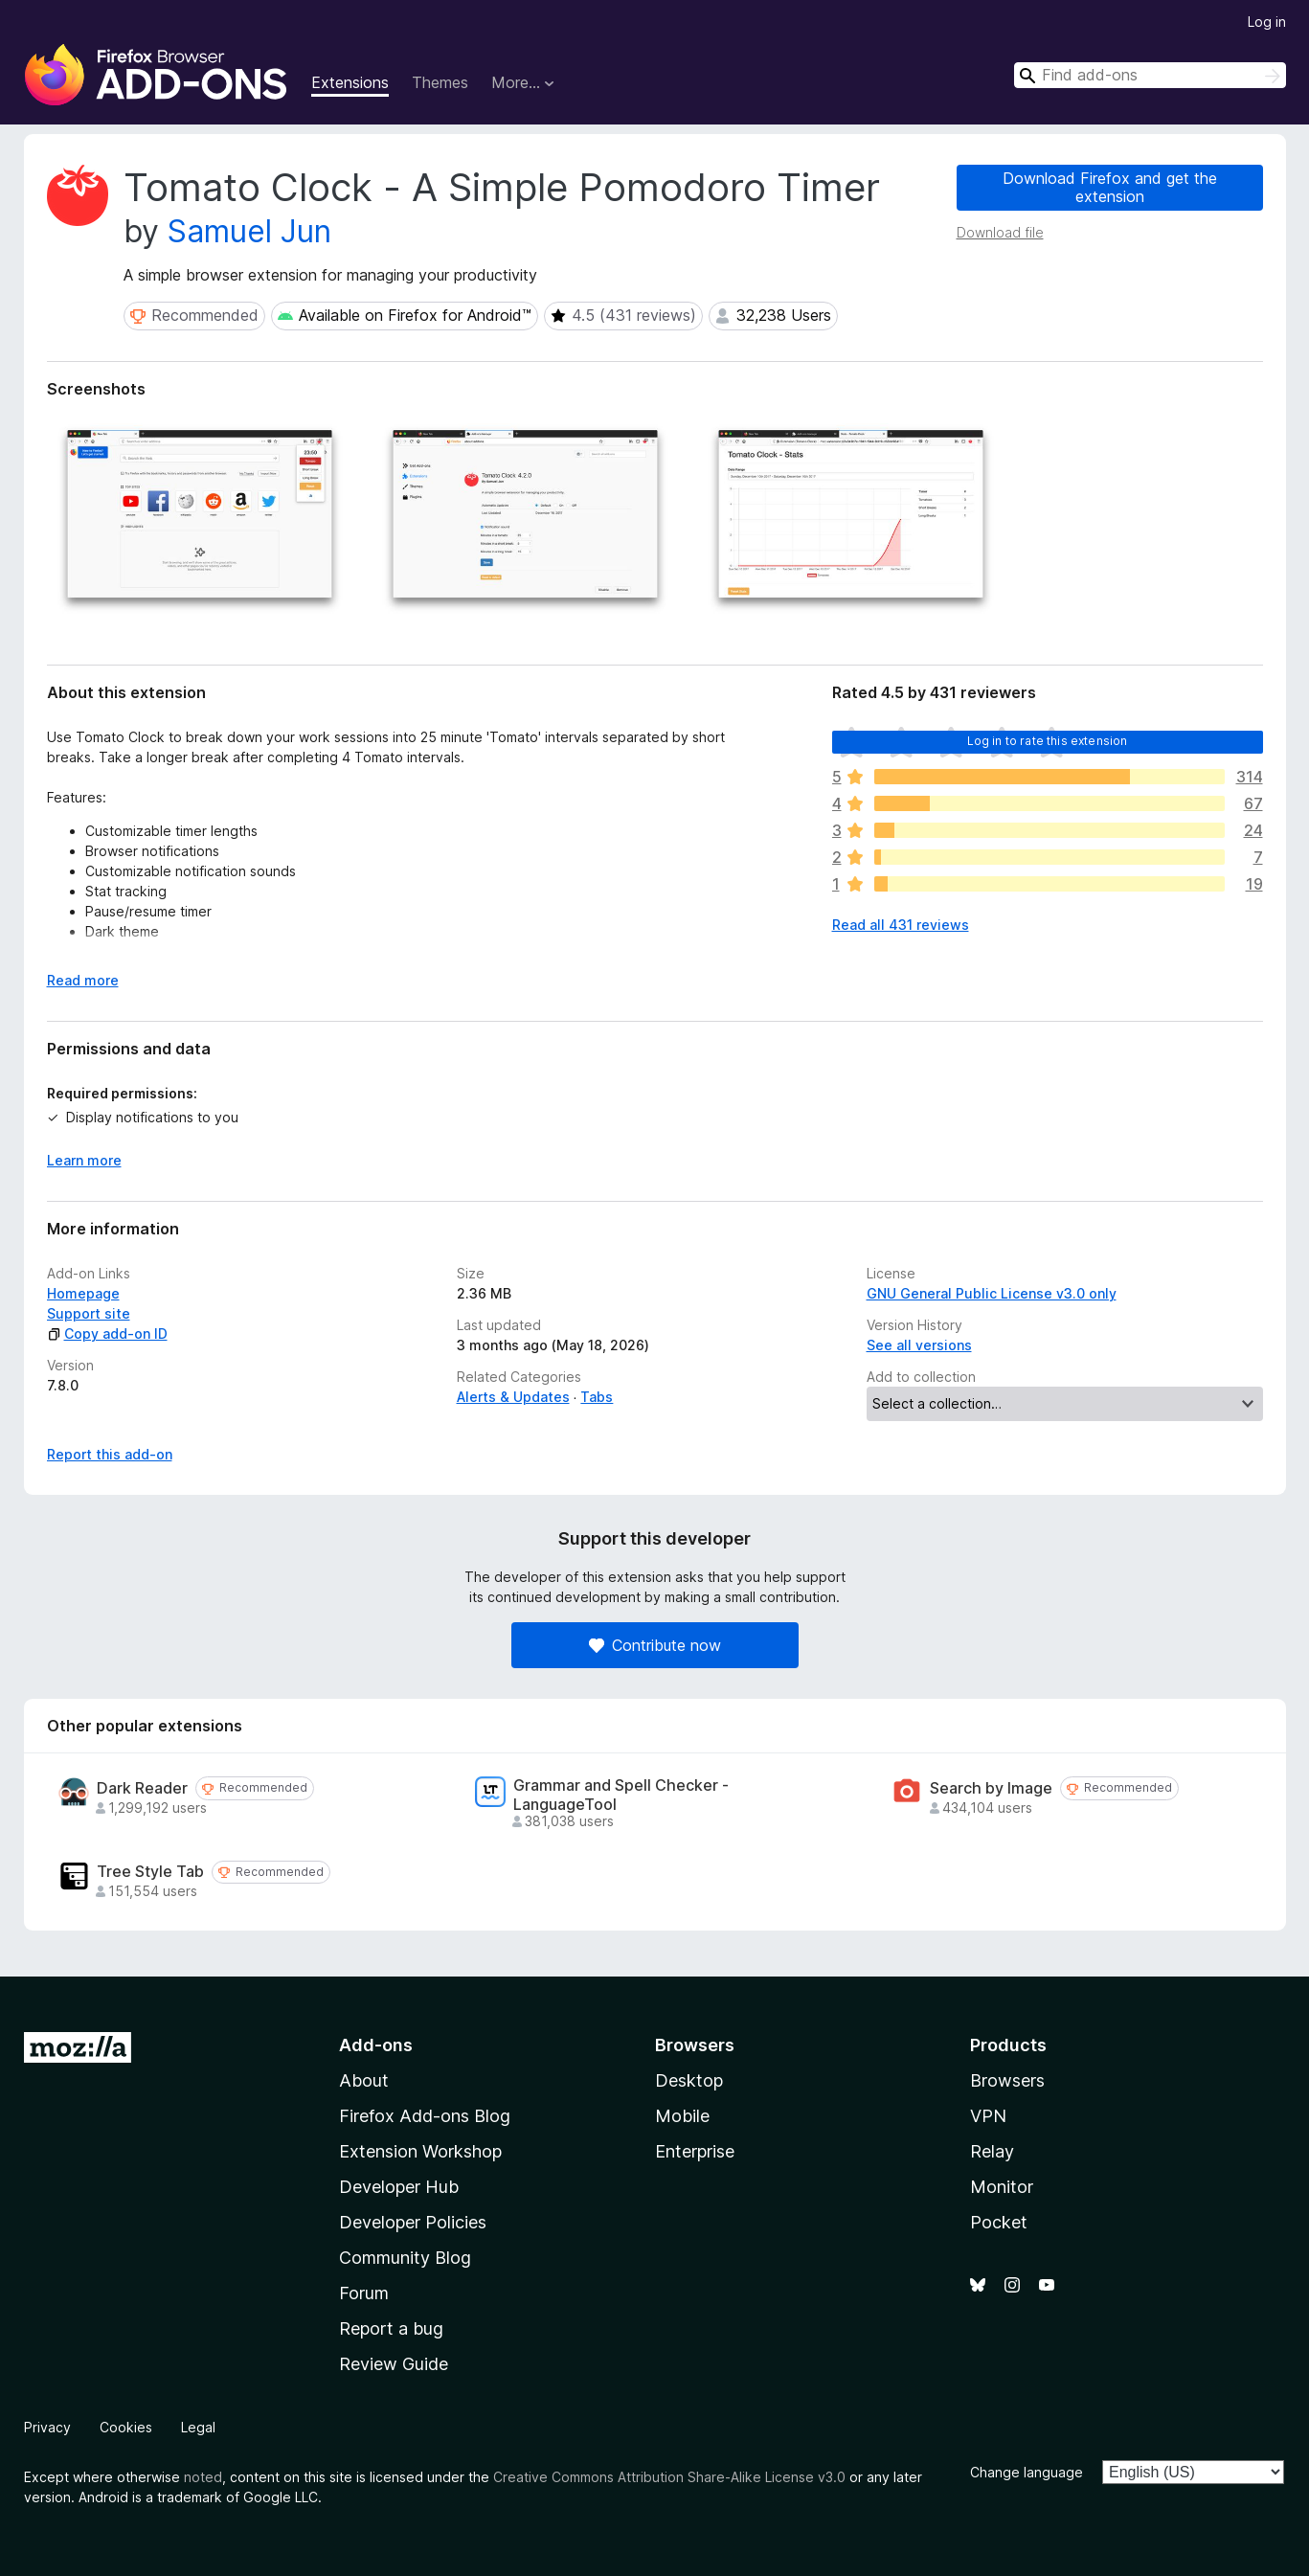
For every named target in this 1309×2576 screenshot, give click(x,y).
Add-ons (376, 2045)
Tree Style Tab (150, 1872)
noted (203, 2477)
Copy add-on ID (107, 1333)
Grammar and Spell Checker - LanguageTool (621, 1794)
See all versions (919, 1345)
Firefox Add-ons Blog (424, 2116)
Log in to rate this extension (1047, 741)
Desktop (689, 2080)
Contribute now (655, 1645)
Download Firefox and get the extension (1110, 187)
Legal (198, 2427)
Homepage (83, 1293)
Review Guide (393, 2364)
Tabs (596, 1397)
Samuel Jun (249, 231)
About (364, 2080)
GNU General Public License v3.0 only (992, 1293)
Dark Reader (142, 1788)
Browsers (1007, 2080)
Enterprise (694, 2151)
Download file (1000, 232)
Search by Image (991, 1788)
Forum (364, 2293)
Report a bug (391, 2328)
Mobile (682, 2116)
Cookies (126, 2427)
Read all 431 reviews (900, 924)
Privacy (47, 2427)
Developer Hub (399, 2187)
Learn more (84, 1160)
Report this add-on (109, 1454)
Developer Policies (412, 2222)
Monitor (1001, 2187)
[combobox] (1150, 75)
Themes (440, 82)
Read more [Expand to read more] (83, 980)
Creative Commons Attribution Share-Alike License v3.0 (669, 2477)
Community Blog (405, 2258)
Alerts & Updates (513, 1397)
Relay (992, 2151)
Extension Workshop (420, 2151)
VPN (988, 2116)
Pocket (998, 2222)
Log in (1267, 21)
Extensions (350, 82)
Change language (1026, 2472)
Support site (88, 1313)
